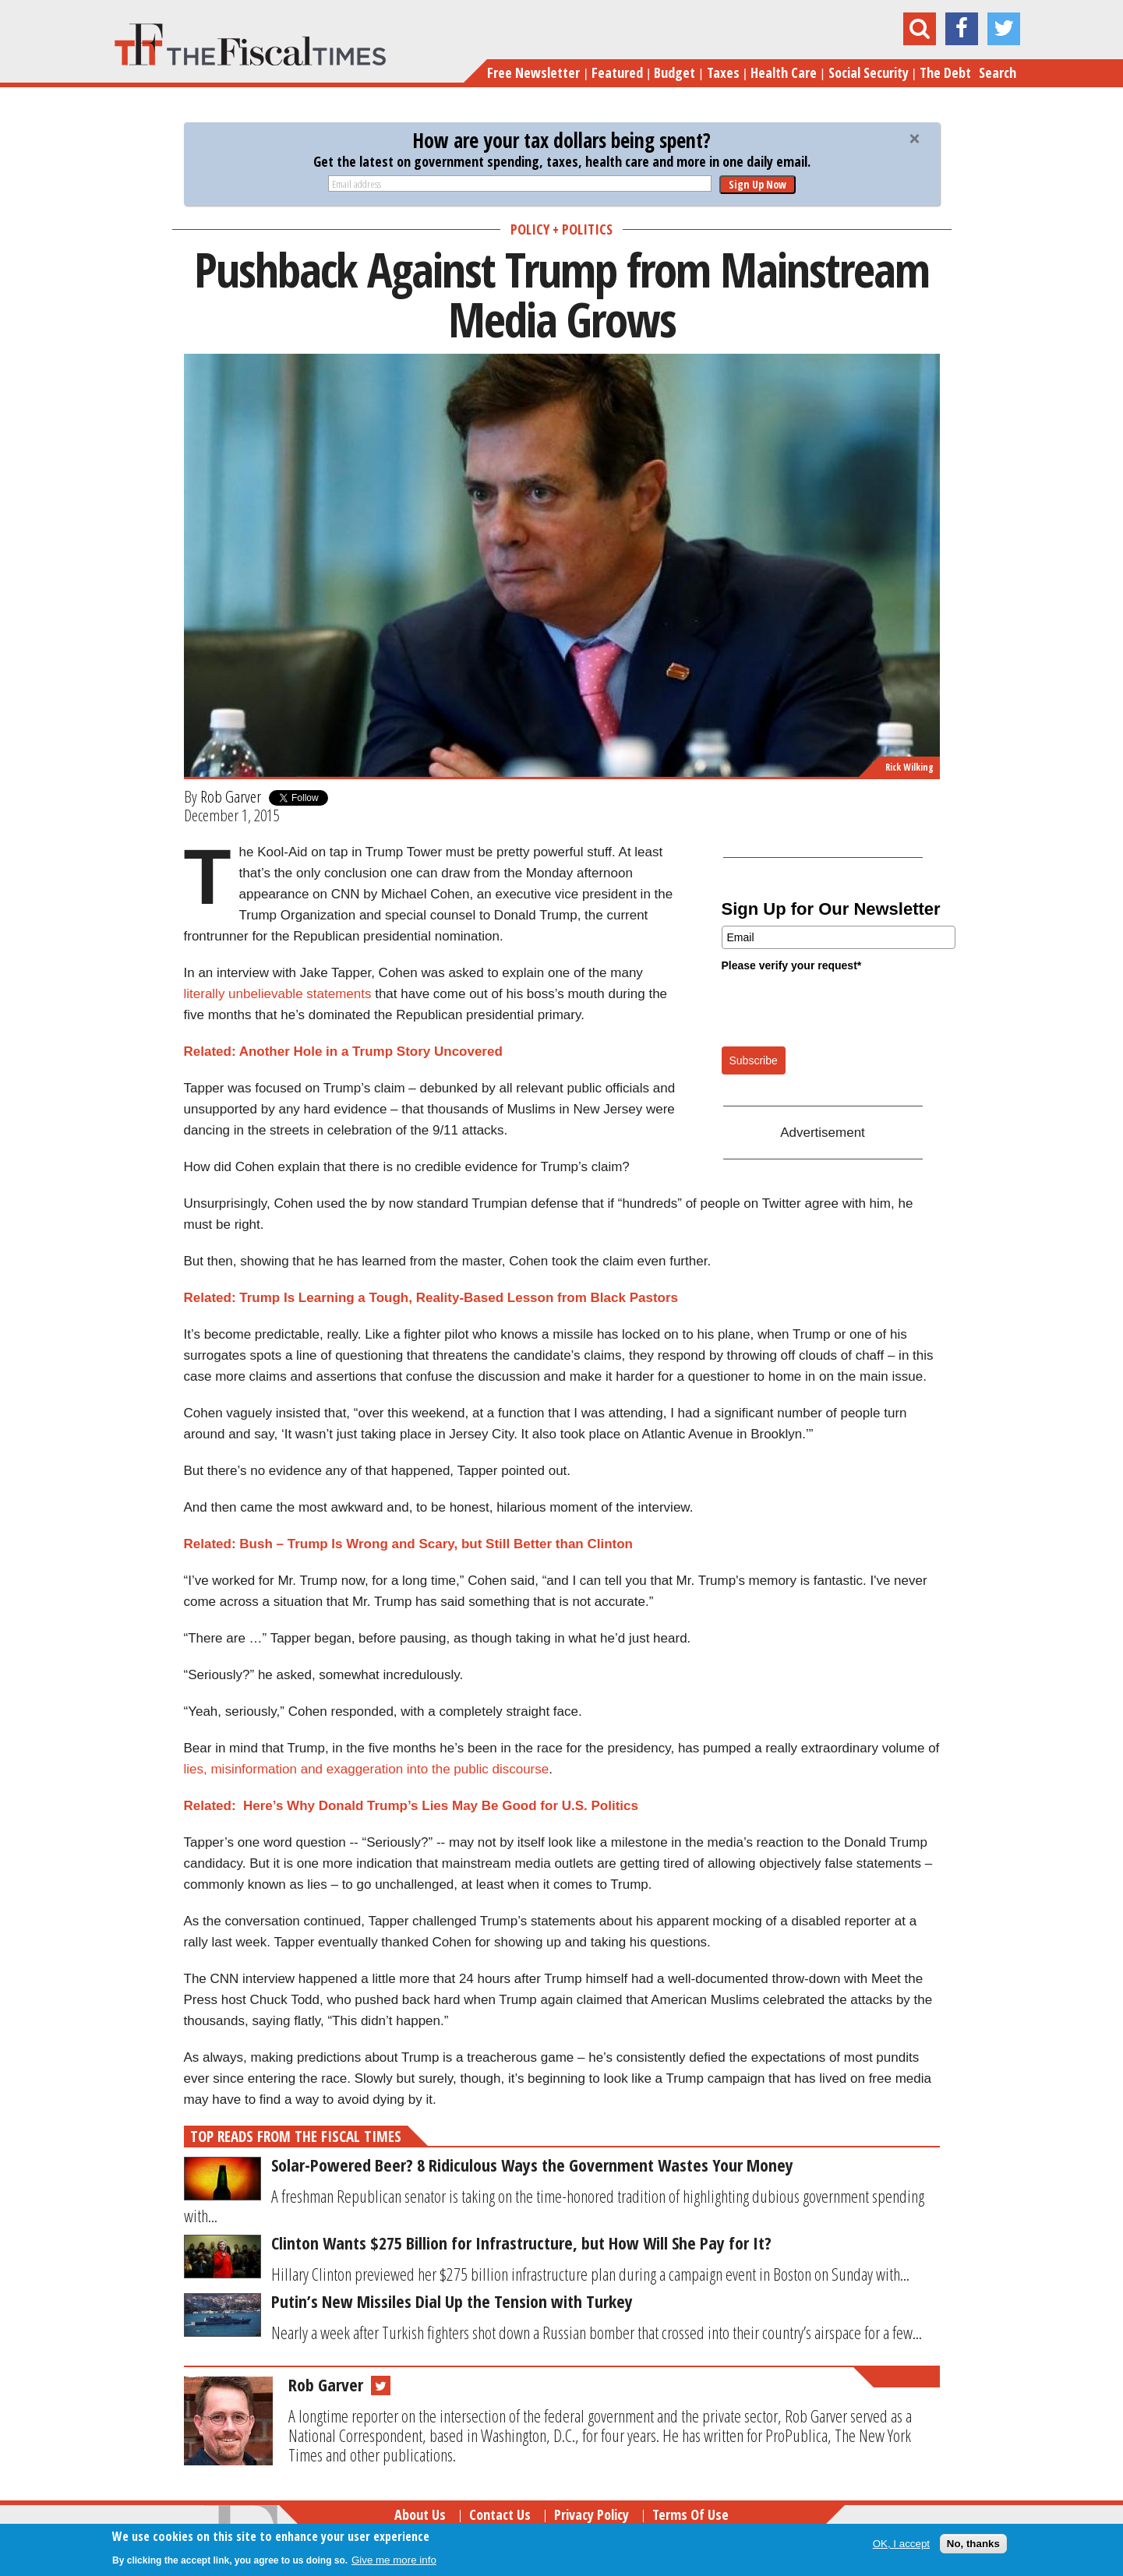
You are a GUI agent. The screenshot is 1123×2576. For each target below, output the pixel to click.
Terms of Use (690, 2514)
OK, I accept (901, 2544)
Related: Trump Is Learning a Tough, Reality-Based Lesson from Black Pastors (431, 1297)
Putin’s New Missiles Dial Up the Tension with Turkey (452, 2301)
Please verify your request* (792, 965)
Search (997, 72)
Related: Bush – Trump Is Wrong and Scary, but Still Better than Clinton (408, 1544)
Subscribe (753, 1060)
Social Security (868, 72)
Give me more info (393, 2560)
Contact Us (500, 2514)
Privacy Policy (591, 2514)
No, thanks (973, 2544)
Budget (674, 72)
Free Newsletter (533, 72)
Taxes (723, 72)
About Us (420, 2514)
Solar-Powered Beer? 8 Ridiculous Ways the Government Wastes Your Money (532, 2164)
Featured (617, 72)
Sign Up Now (757, 184)
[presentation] (840, 1008)
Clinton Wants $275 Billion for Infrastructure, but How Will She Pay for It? (521, 2242)
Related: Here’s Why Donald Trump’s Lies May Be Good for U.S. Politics (411, 1805)
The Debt (945, 72)
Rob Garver (230, 796)
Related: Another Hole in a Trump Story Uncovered (343, 1051)
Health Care (783, 72)
